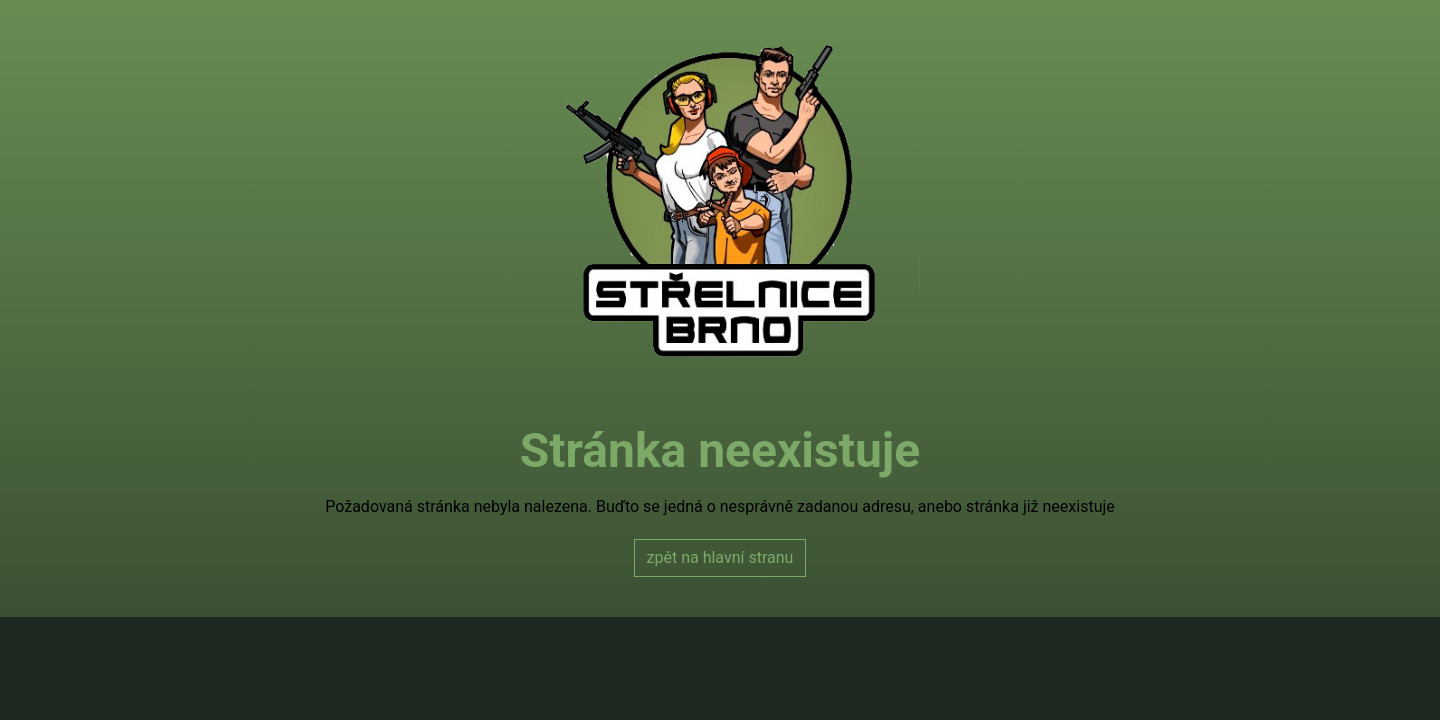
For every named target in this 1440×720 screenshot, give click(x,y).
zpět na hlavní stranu (720, 557)
